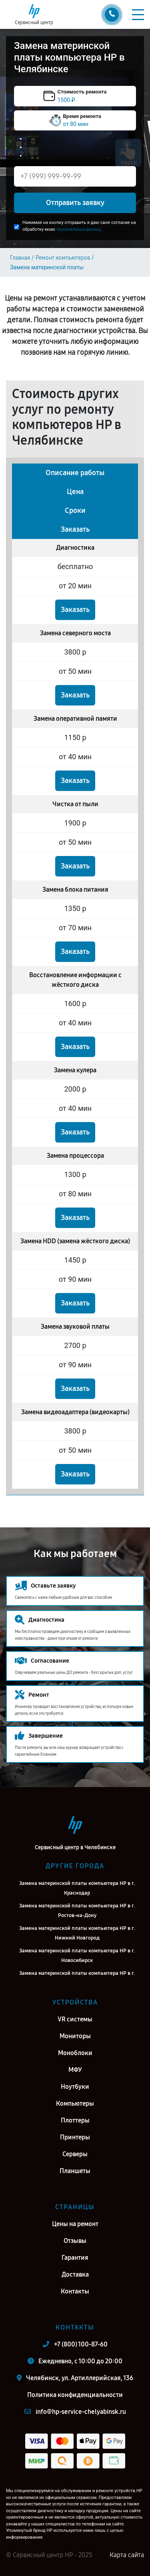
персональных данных (78, 229)
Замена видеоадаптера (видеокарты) (75, 1412)
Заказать (75, 609)
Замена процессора (75, 1155)
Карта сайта (127, 2555)
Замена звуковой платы (75, 1326)
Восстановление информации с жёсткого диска (75, 979)
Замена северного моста (75, 633)
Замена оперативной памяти (75, 718)
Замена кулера (75, 1070)
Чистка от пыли (75, 804)
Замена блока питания (75, 889)
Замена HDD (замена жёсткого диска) (75, 1241)
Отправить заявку (75, 202)
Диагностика (75, 547)
